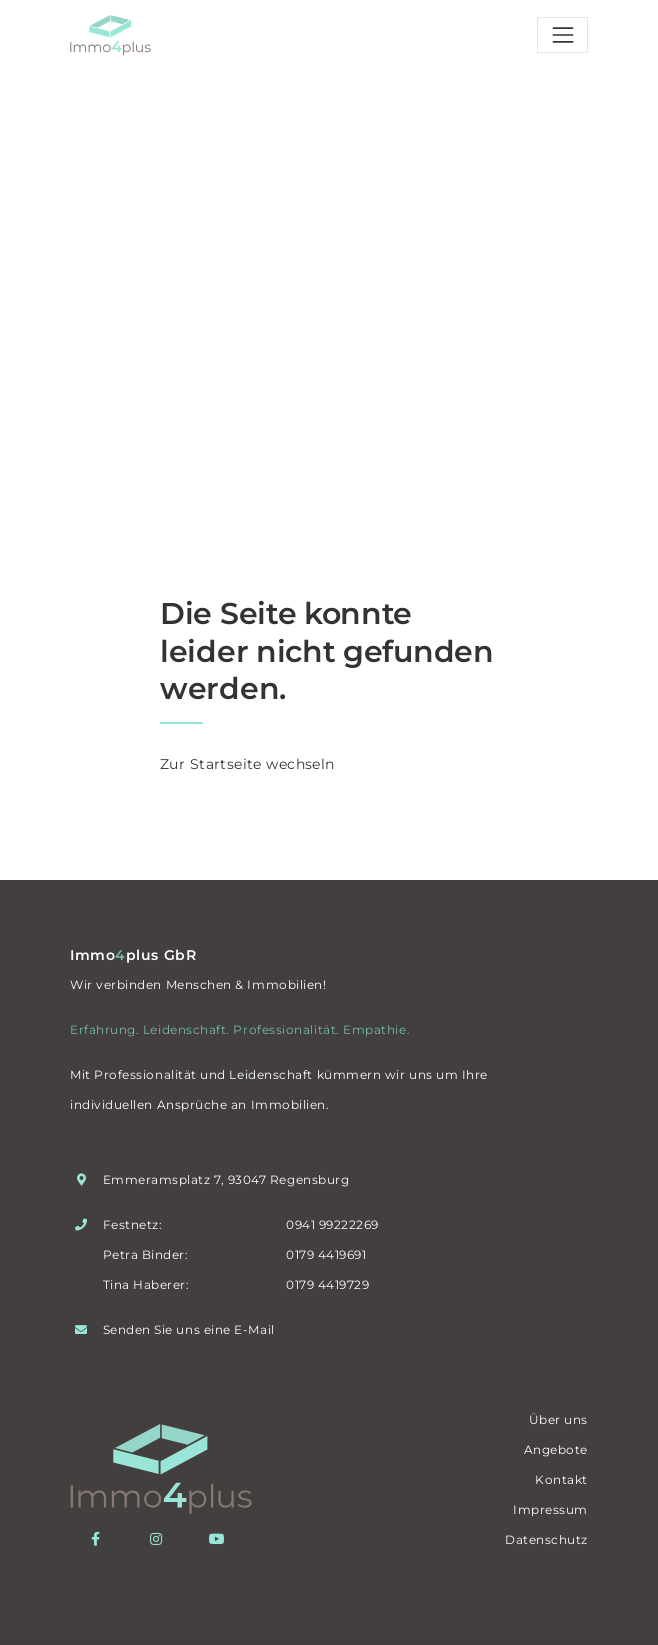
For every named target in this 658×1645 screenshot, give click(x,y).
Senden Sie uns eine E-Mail (189, 1329)
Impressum (550, 1509)
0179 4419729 (327, 1284)
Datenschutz (546, 1539)
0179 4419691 (326, 1254)
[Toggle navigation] (562, 35)
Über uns (558, 1419)
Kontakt (561, 1479)
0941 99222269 (332, 1224)
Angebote (556, 1449)
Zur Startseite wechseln (247, 764)
